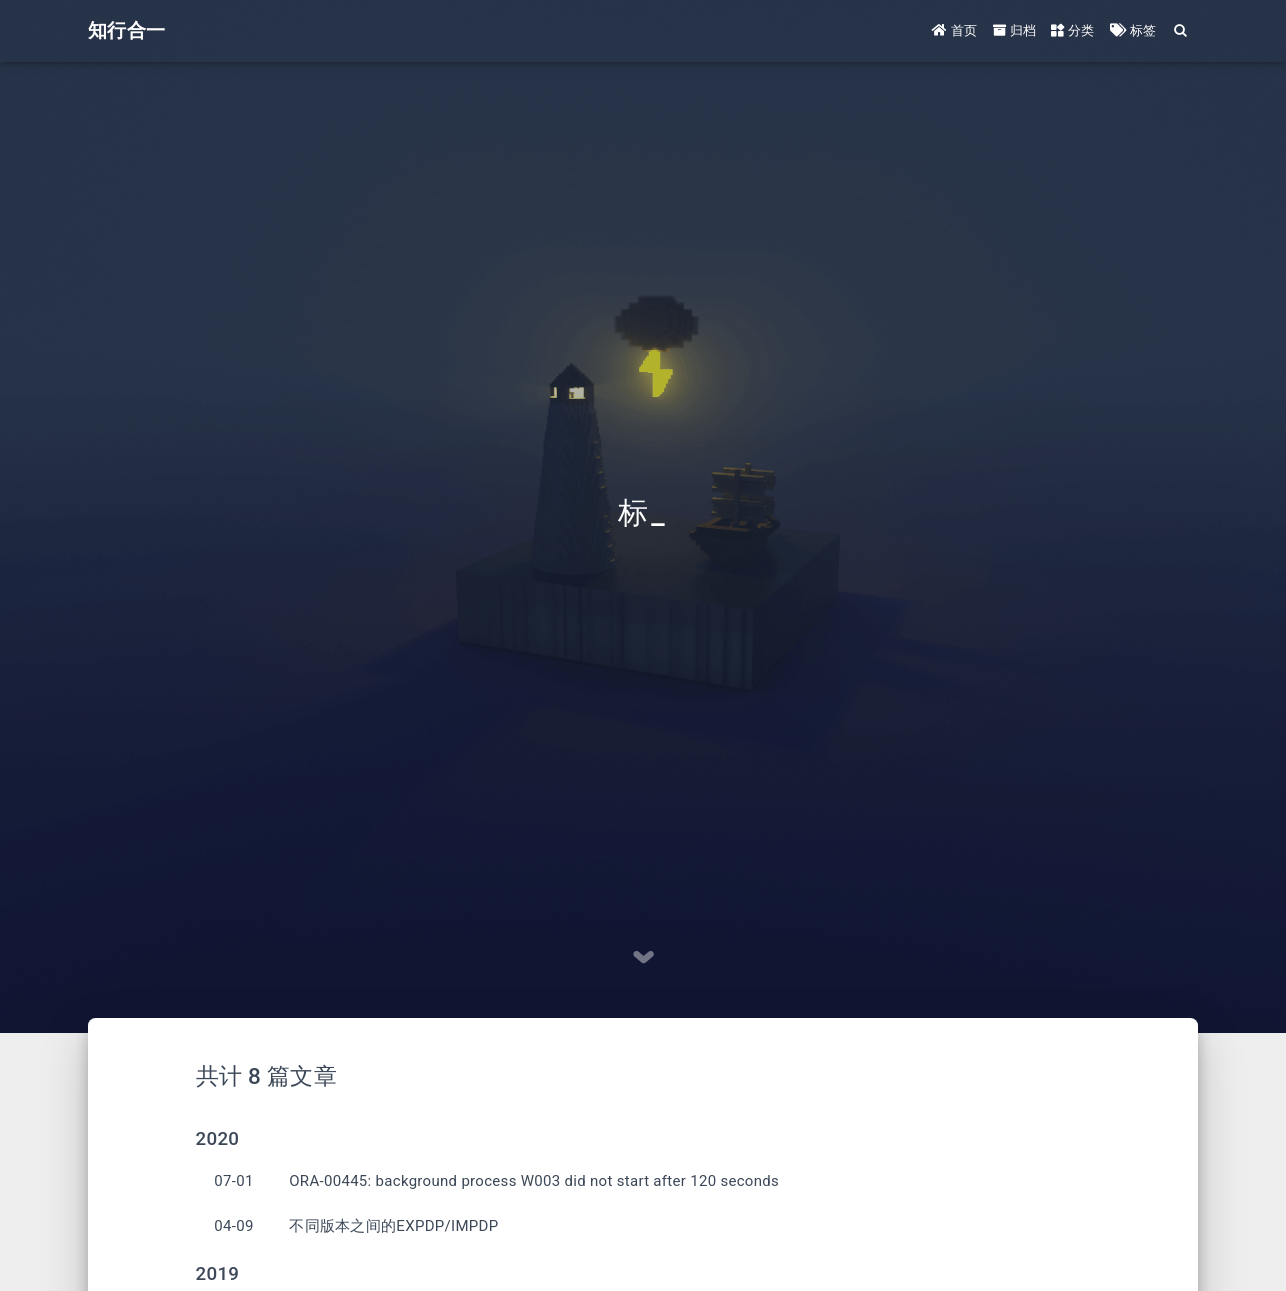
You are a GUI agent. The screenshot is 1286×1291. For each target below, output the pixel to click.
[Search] (1181, 30)
